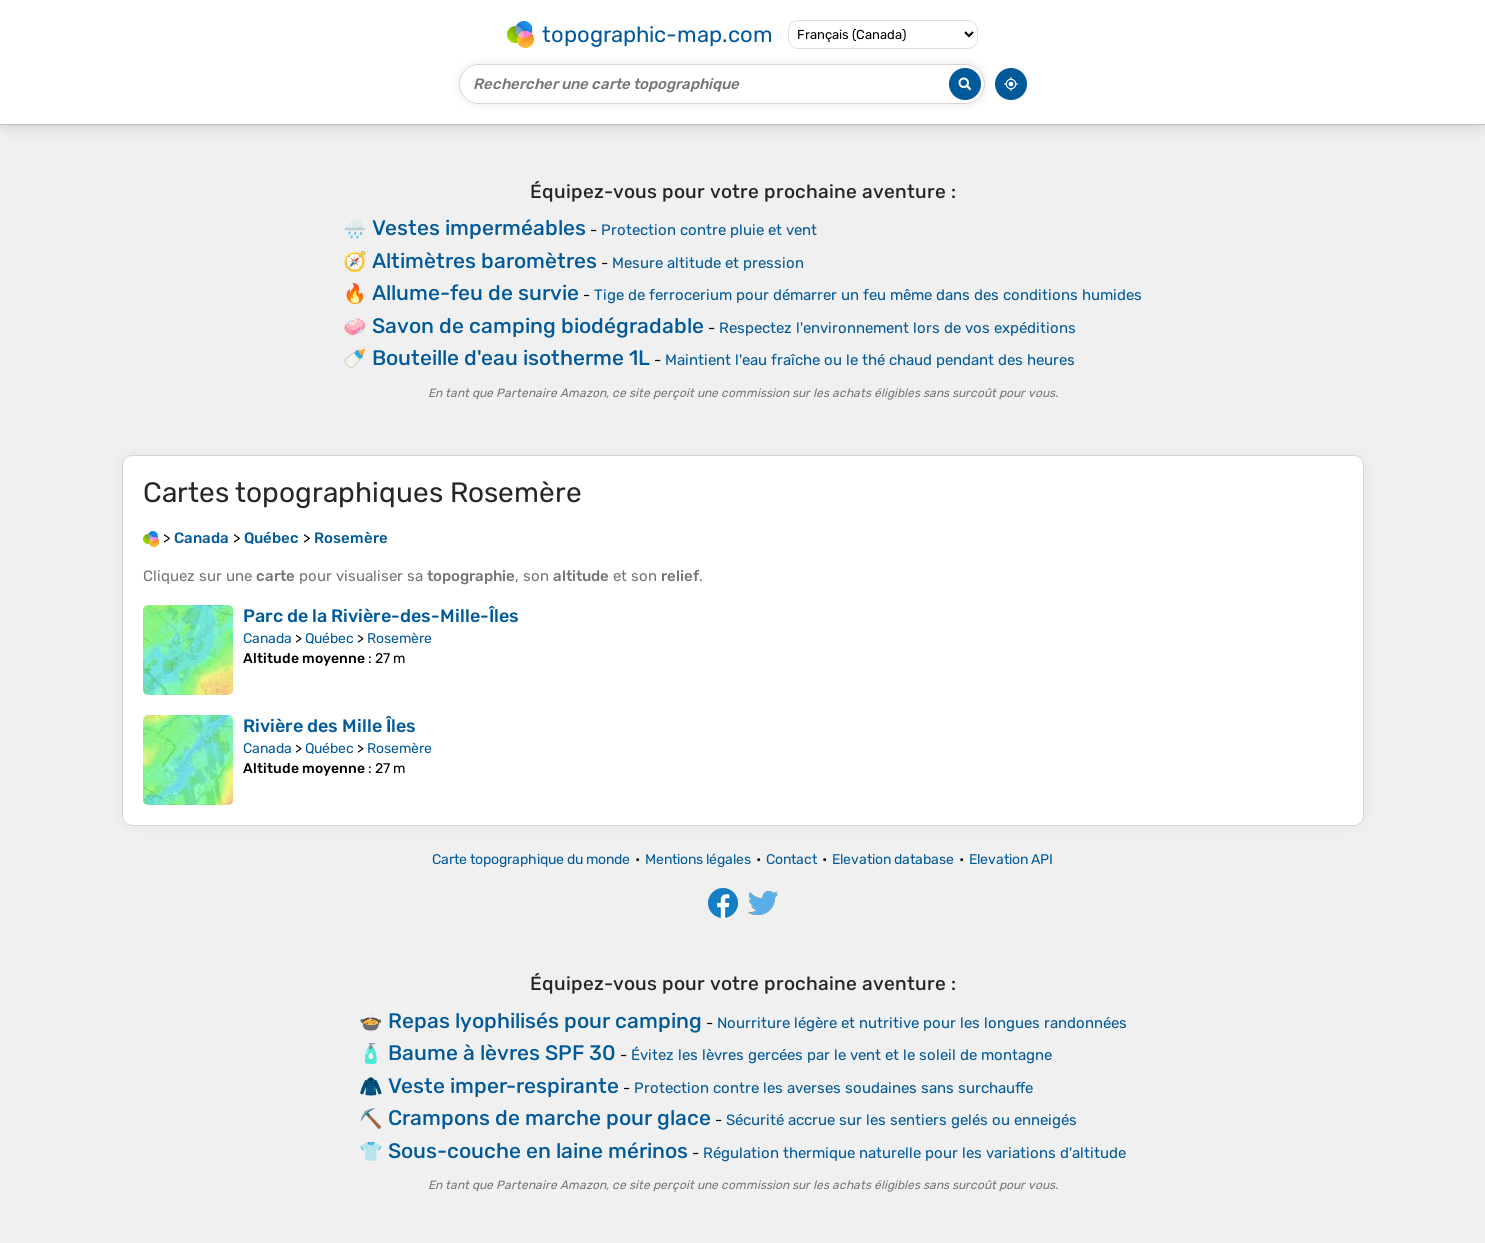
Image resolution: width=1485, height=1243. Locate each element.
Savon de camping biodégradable (538, 325)
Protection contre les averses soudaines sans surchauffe (833, 1088)
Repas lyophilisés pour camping (545, 1020)
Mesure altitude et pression (708, 263)
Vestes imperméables (479, 227)
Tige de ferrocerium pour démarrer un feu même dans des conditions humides (868, 295)
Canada (267, 638)
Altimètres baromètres (484, 260)
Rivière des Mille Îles (329, 726)
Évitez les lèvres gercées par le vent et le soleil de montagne (841, 1055)
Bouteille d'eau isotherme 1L (511, 357)
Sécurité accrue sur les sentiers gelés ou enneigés (901, 1120)
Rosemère (399, 638)
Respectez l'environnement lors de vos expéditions (897, 328)
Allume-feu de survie (475, 292)
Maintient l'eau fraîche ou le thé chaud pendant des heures (870, 360)
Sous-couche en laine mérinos (538, 1150)
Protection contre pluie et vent (709, 230)
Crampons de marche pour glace (549, 1117)
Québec (329, 638)
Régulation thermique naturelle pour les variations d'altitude (914, 1153)
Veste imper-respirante (503, 1085)
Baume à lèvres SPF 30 (502, 1052)
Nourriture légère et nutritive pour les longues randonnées (922, 1023)
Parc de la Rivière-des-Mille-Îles (381, 616)
